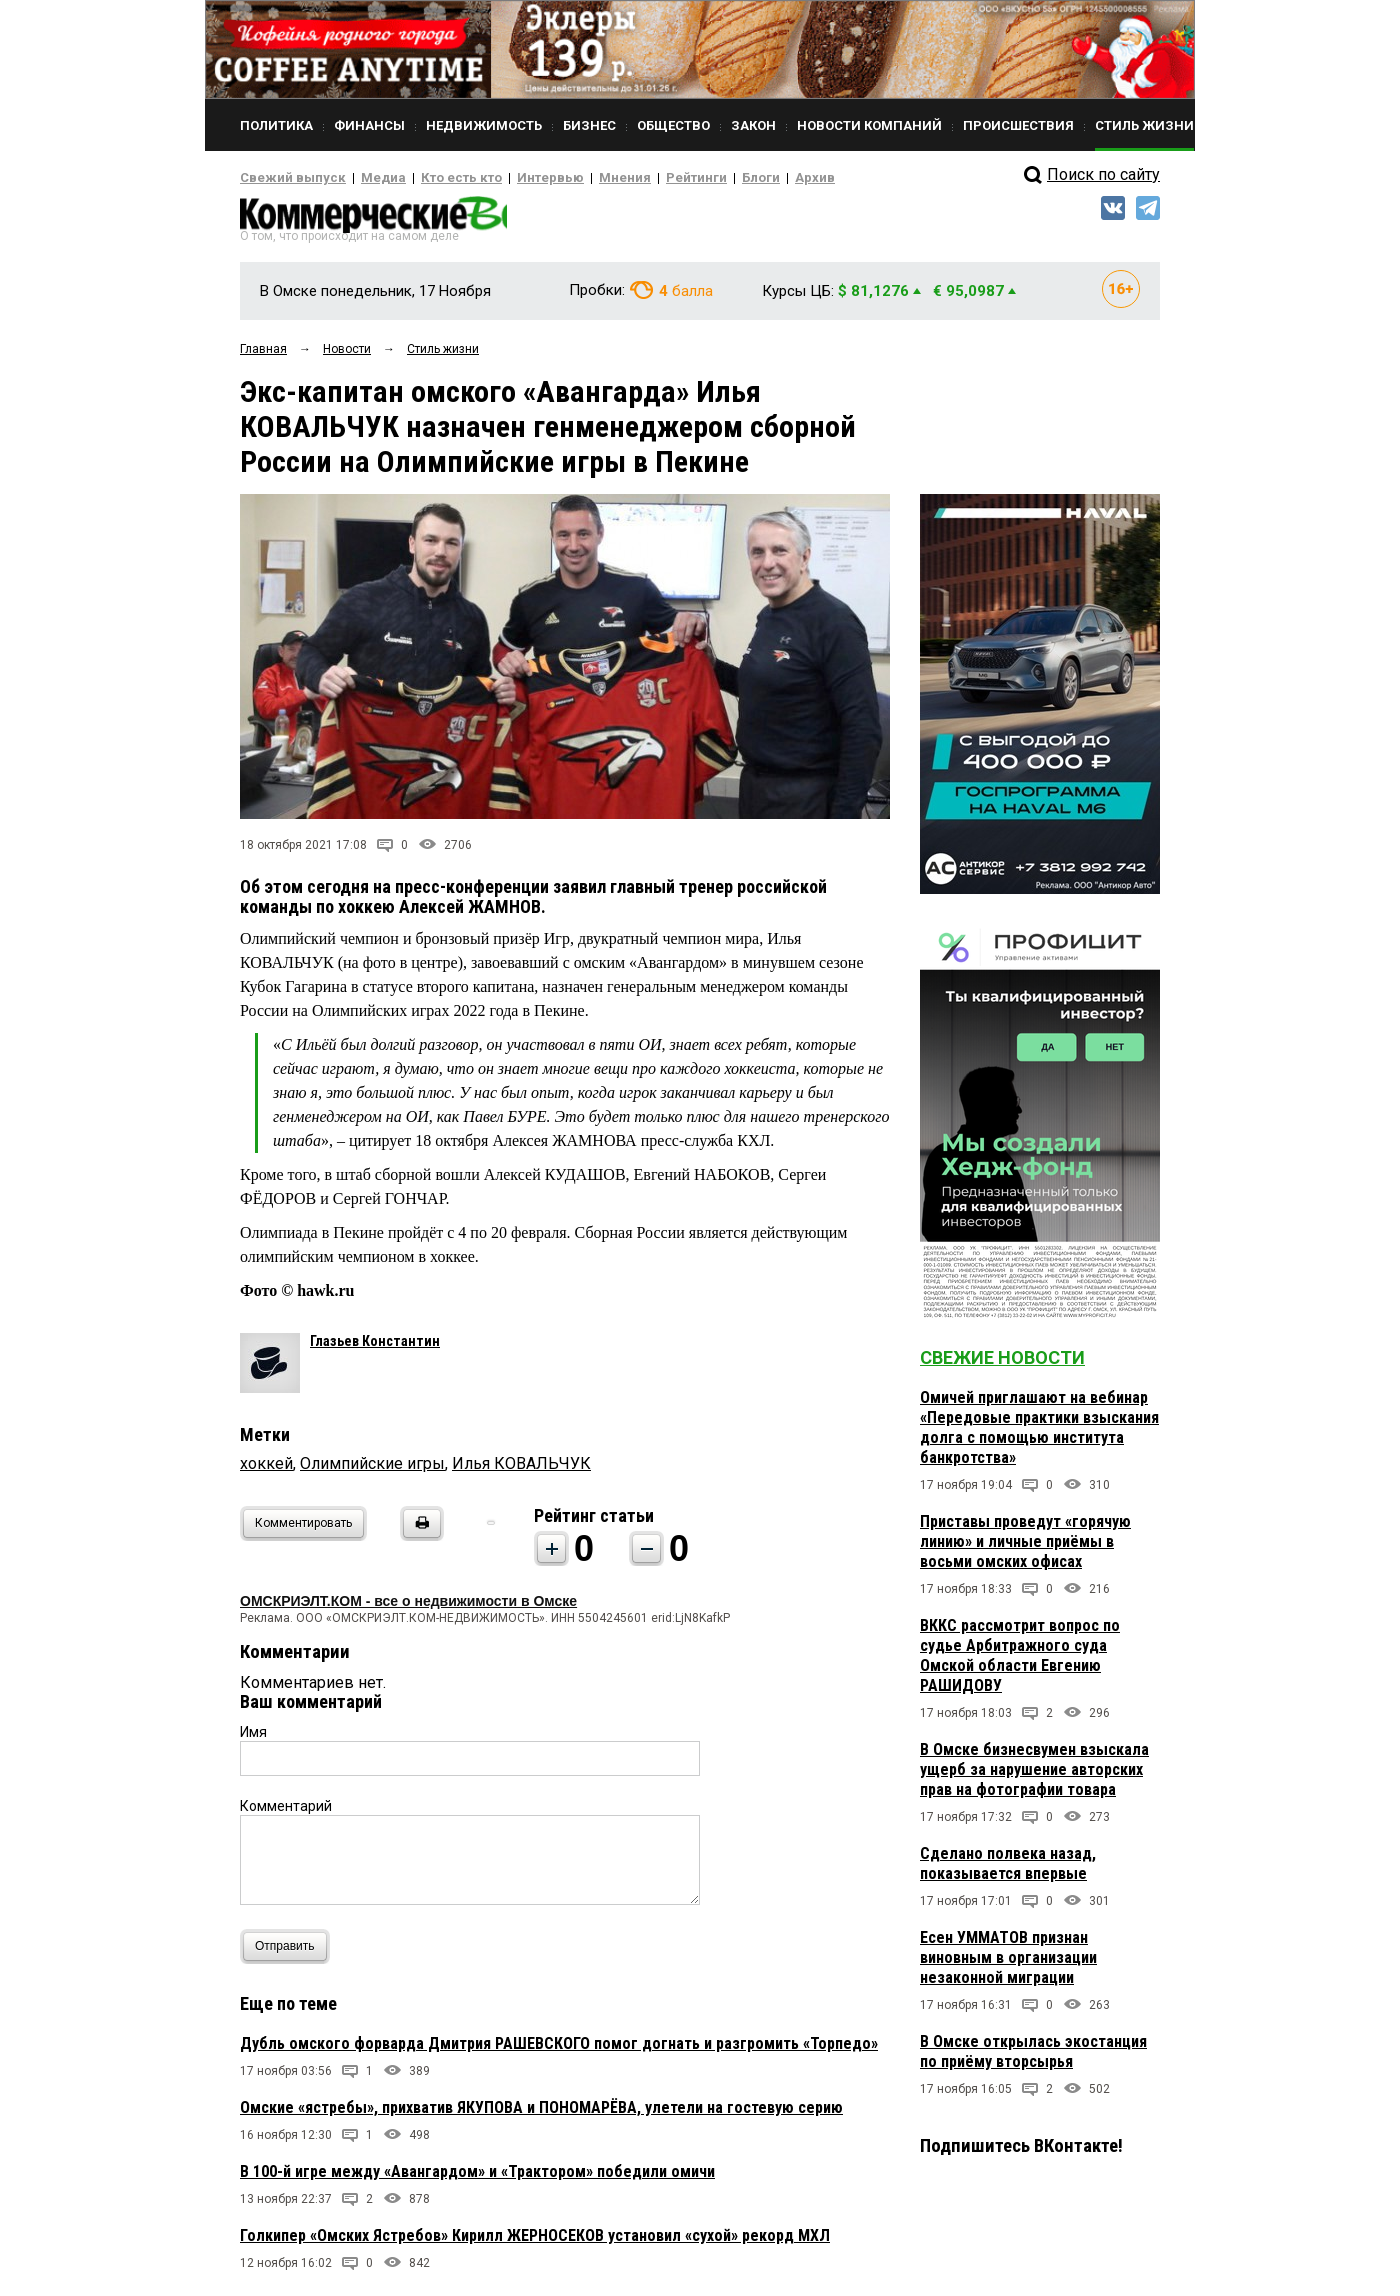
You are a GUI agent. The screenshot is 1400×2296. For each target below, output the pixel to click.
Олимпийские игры (372, 1469)
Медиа (364, 178)
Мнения (575, 178)
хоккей (266, 1469)
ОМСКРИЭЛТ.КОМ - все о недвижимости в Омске (408, 1607)
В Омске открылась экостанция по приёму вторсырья (1033, 2057)
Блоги (696, 178)
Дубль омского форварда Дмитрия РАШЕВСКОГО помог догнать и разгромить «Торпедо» (559, 2049)
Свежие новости (1002, 1363)
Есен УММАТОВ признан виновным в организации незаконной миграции (1008, 1963)
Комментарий (286, 1812)
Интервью (510, 178)
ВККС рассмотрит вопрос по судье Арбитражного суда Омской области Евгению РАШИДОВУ (1020, 1661)
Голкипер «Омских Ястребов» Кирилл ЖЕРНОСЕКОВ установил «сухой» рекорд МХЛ (535, 2241)
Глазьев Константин (375, 1347)
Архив (745, 178)
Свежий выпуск (285, 178)
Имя (253, 1738)
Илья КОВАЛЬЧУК (521, 1469)
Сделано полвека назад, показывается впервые (1008, 1869)
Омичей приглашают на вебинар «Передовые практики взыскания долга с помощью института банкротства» (1039, 1433)
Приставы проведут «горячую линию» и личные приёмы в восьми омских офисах (1025, 1547)
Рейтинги (639, 178)
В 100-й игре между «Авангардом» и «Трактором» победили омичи (477, 2177)
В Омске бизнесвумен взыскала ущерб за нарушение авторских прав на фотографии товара (1034, 1775)
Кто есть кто (433, 178)
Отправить (289, 1952)
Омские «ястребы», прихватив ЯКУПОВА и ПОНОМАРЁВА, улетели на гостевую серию (541, 2113)
